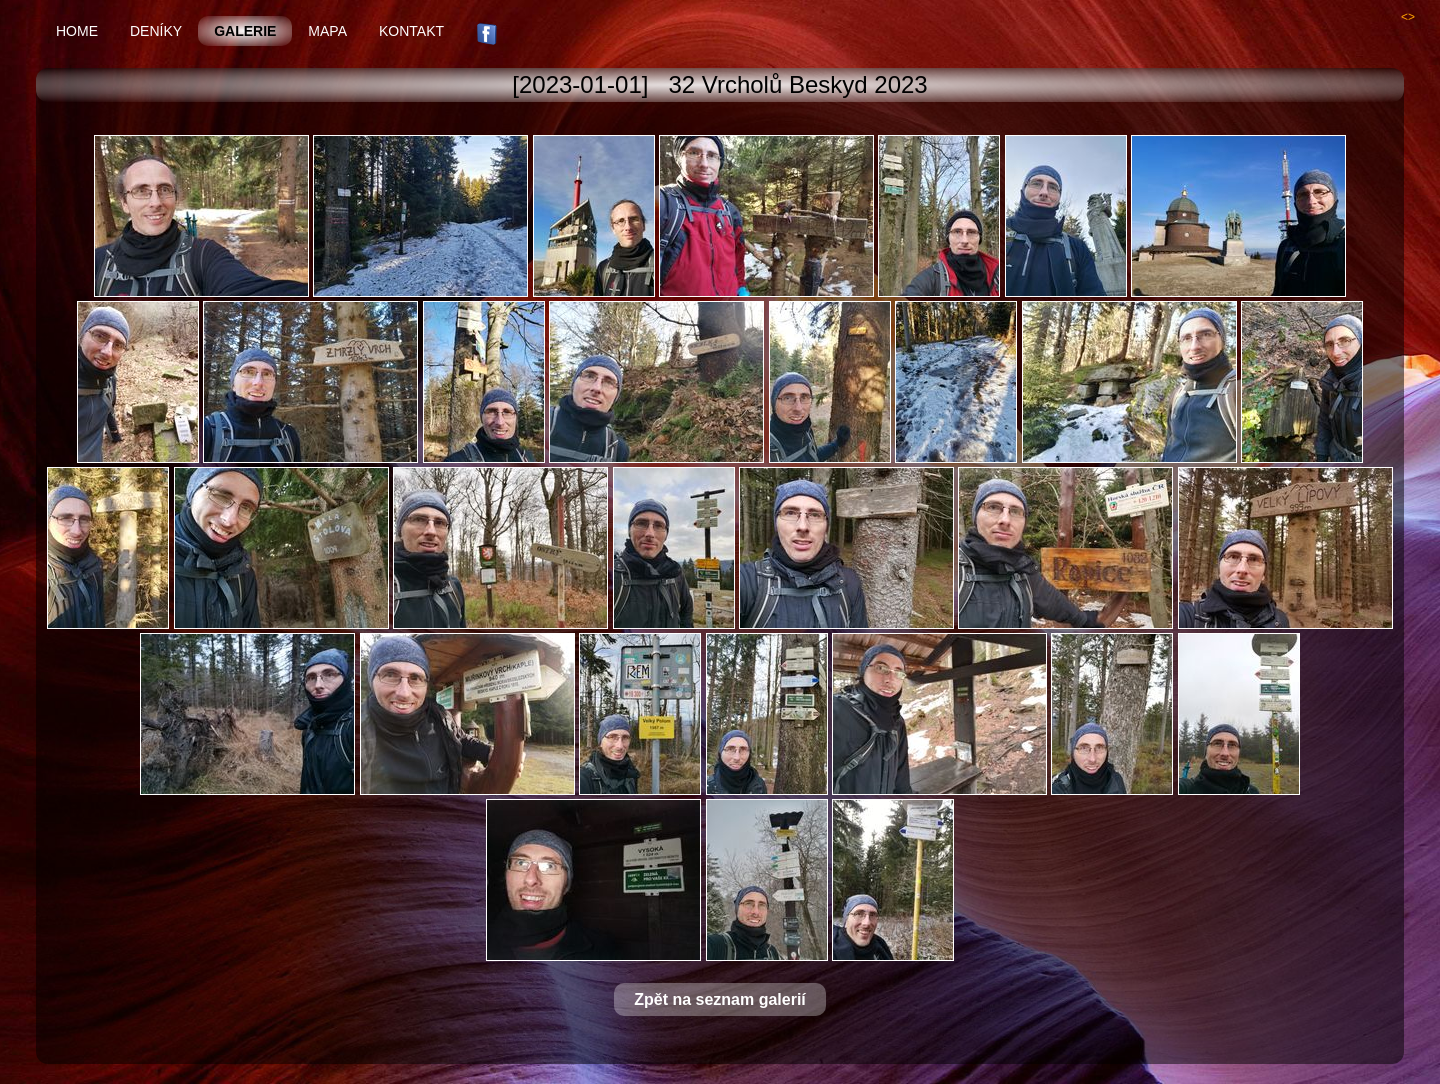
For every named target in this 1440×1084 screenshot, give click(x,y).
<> (1408, 17)
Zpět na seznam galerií (720, 999)
